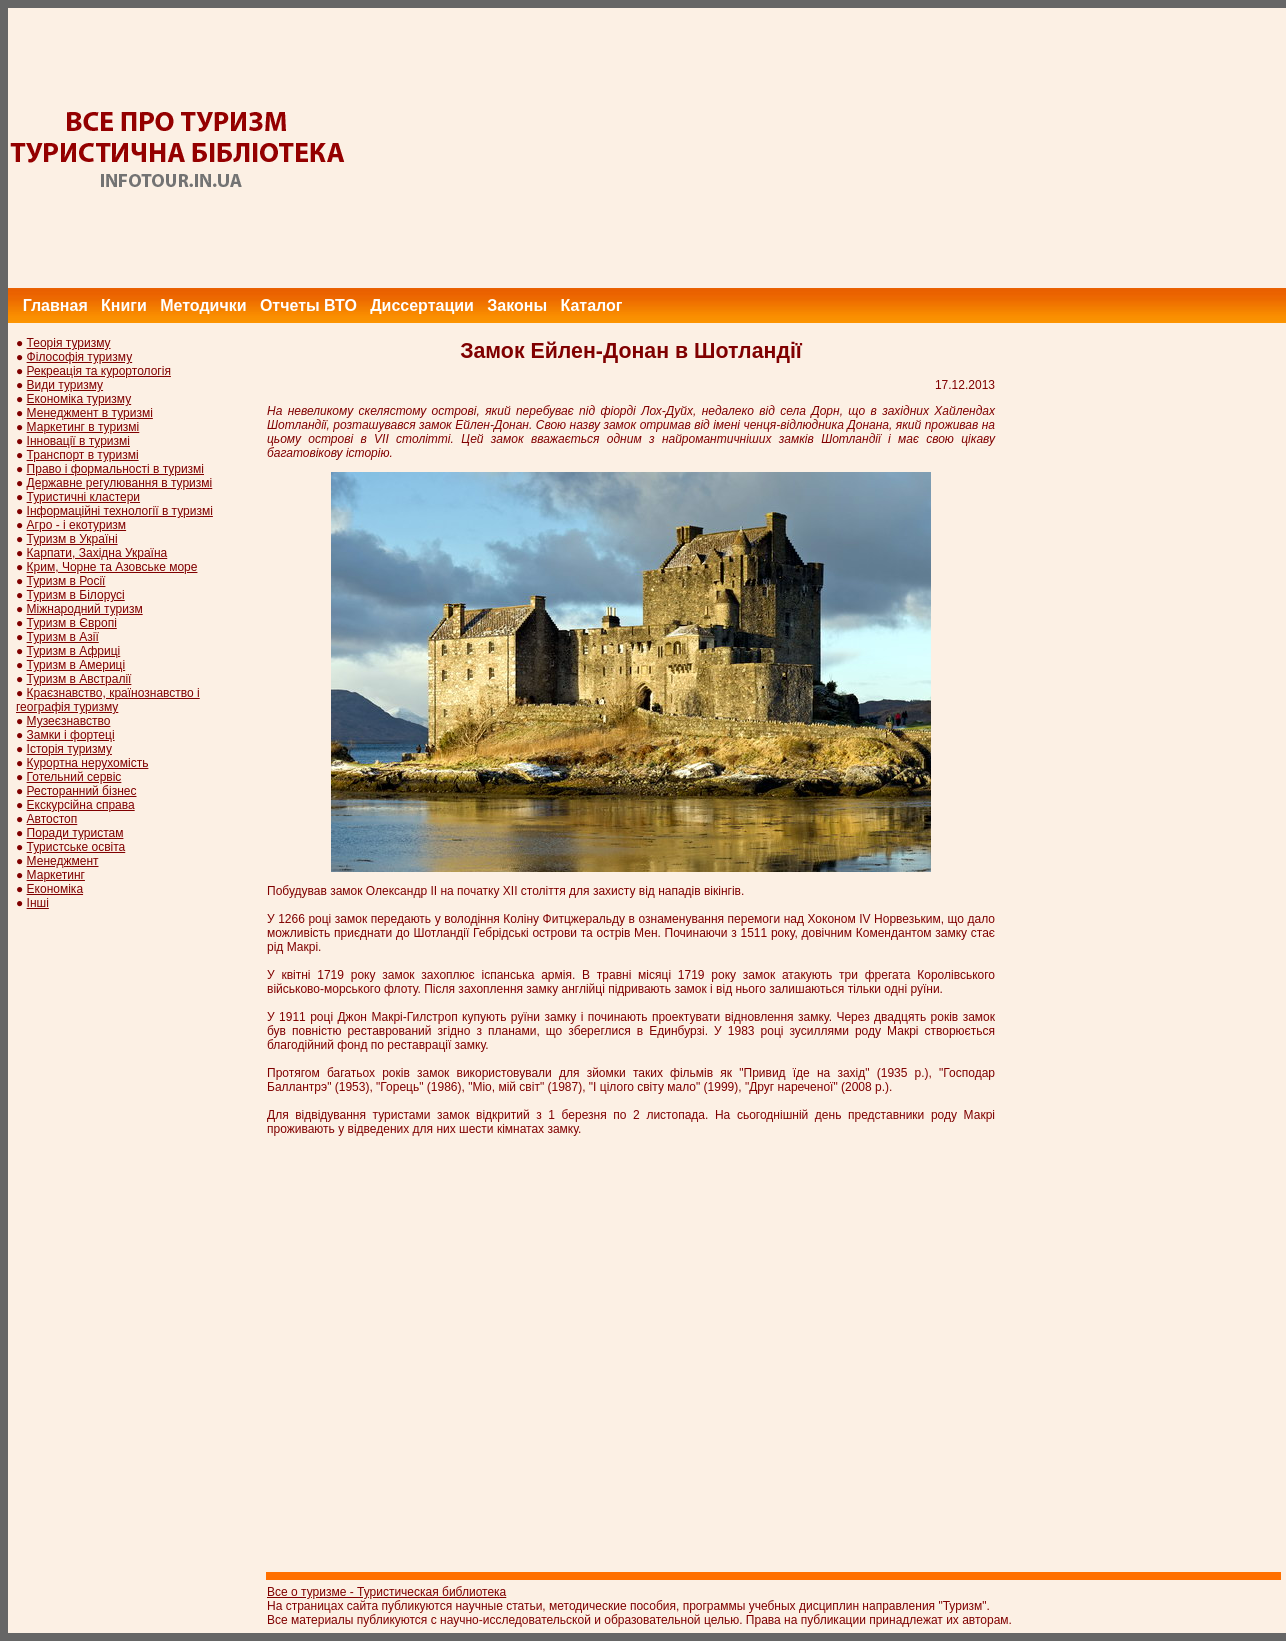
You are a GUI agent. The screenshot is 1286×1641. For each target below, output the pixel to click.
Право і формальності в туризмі (115, 469)
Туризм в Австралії (79, 679)
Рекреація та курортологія (99, 371)
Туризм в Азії (63, 637)
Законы (517, 305)
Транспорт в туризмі (83, 455)
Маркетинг (56, 875)
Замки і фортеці (71, 735)
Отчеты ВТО (308, 305)
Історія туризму (69, 749)
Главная (55, 305)
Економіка (55, 889)
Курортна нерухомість (88, 763)
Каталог (591, 305)
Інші (38, 903)
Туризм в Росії (66, 581)
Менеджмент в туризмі (90, 413)
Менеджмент (63, 861)
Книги (124, 305)
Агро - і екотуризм (77, 525)
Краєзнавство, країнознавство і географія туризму (108, 700)
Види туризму (65, 385)
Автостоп (52, 819)
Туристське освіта (76, 847)
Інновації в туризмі (78, 441)
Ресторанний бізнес (82, 791)
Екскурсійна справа (81, 805)
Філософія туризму (80, 357)
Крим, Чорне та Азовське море (112, 567)
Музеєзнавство (69, 721)
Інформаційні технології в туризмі (120, 511)
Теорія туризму (69, 343)
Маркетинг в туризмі (83, 427)
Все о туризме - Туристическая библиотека (386, 1592)
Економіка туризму (79, 399)
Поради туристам (75, 833)
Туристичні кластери (83, 497)
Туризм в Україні (72, 539)
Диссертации (422, 305)
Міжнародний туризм (85, 609)
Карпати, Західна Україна (97, 553)
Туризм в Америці (76, 665)
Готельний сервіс (74, 777)
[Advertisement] (922, 148)
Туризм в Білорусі (76, 595)
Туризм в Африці (74, 651)
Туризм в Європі (72, 623)
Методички (203, 305)
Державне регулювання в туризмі (120, 483)
